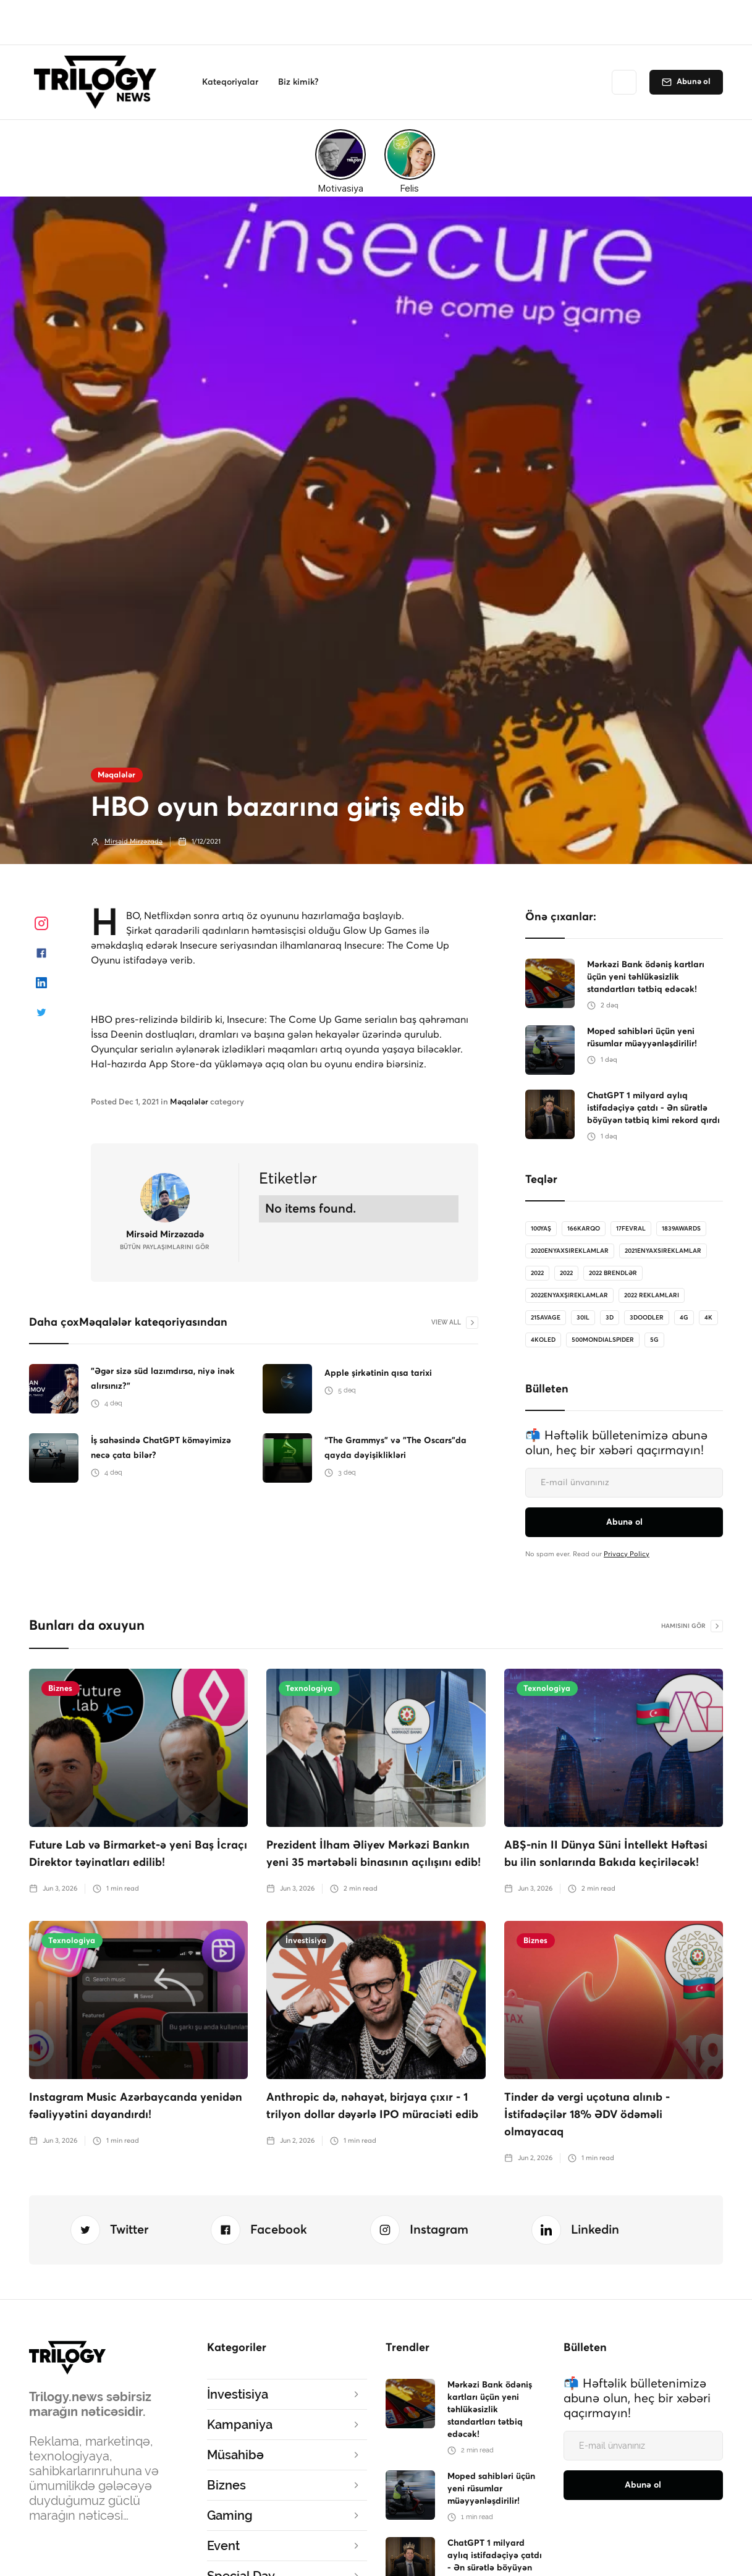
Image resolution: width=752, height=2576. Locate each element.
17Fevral (631, 1229)
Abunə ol (694, 82)
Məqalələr (116, 775)
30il (583, 1318)
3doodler (647, 1318)
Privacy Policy (626, 1554)
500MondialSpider (603, 1340)
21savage (545, 1318)
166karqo (583, 1229)
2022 (537, 1273)
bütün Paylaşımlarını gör (164, 1247)
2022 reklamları (651, 1295)
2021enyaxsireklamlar (663, 1251)
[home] (98, 82)
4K (708, 1318)
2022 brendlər (613, 1273)
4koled (543, 1340)
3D (610, 1318)
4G (684, 1318)
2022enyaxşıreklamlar (569, 1295)
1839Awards (681, 1229)
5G (654, 1340)
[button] (230, 82)
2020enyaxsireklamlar (570, 1251)
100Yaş (541, 1229)
